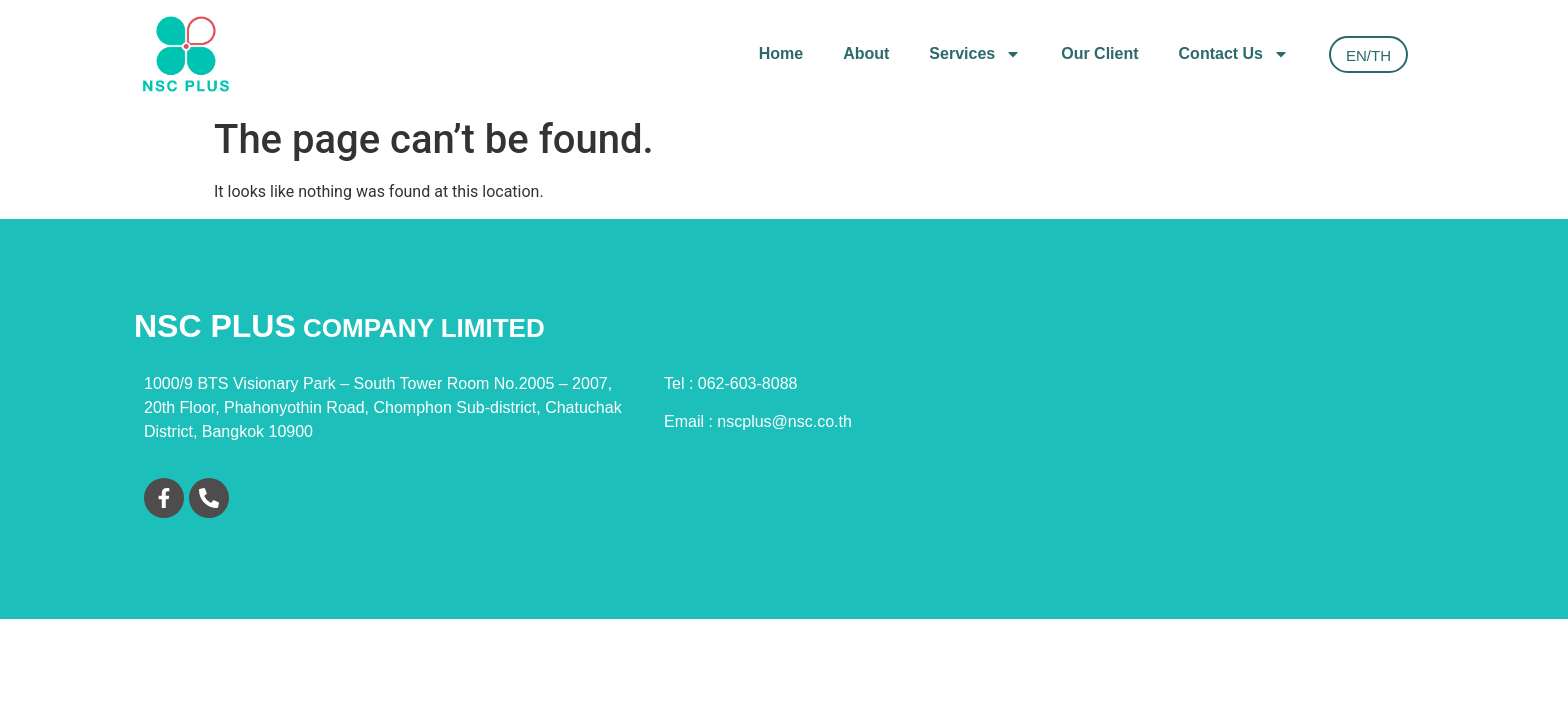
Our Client (1099, 53)
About (866, 53)
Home (781, 53)
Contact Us (1234, 54)
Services (975, 54)
